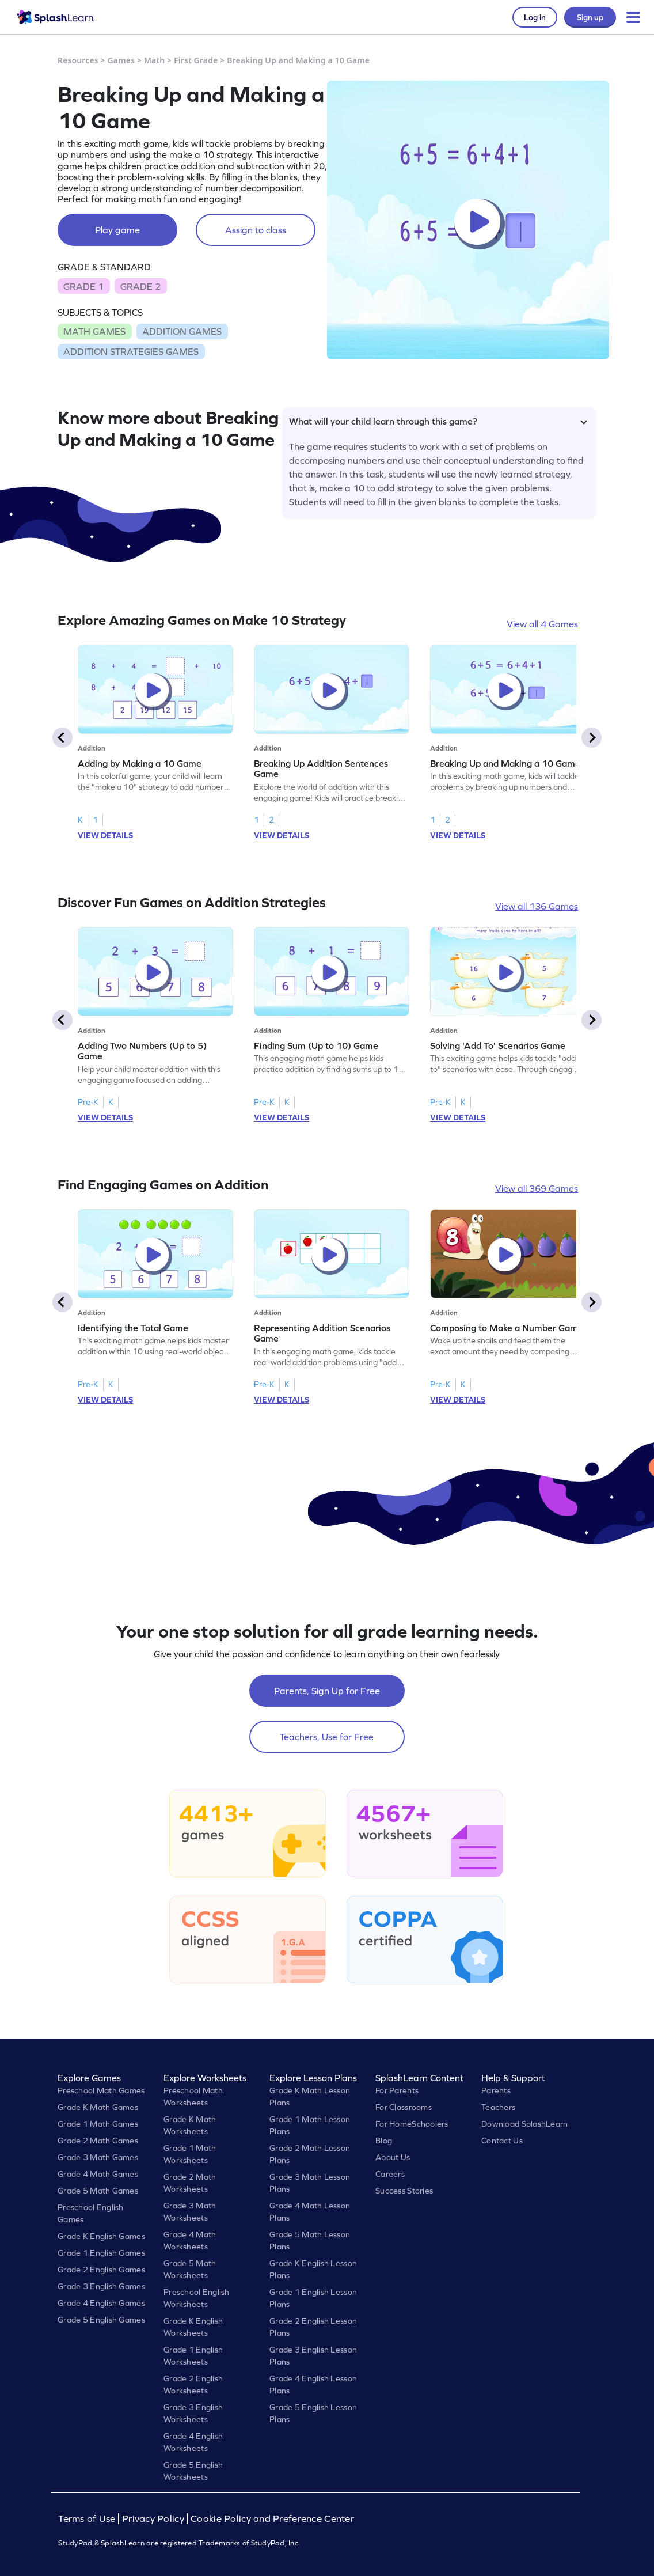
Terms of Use (88, 2518)
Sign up (590, 17)
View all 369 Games (536, 1188)
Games (121, 60)
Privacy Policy (153, 2518)
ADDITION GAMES (182, 331)
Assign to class (255, 230)
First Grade (196, 60)
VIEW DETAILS (105, 835)
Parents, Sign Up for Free (327, 1690)
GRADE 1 (83, 286)
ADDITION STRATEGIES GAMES (131, 351)
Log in (535, 17)
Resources (78, 60)
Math (154, 60)
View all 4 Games (542, 624)
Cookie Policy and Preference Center (272, 2518)
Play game (117, 230)
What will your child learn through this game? (438, 421)
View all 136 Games (536, 906)
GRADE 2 (140, 286)
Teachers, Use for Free (327, 1737)
